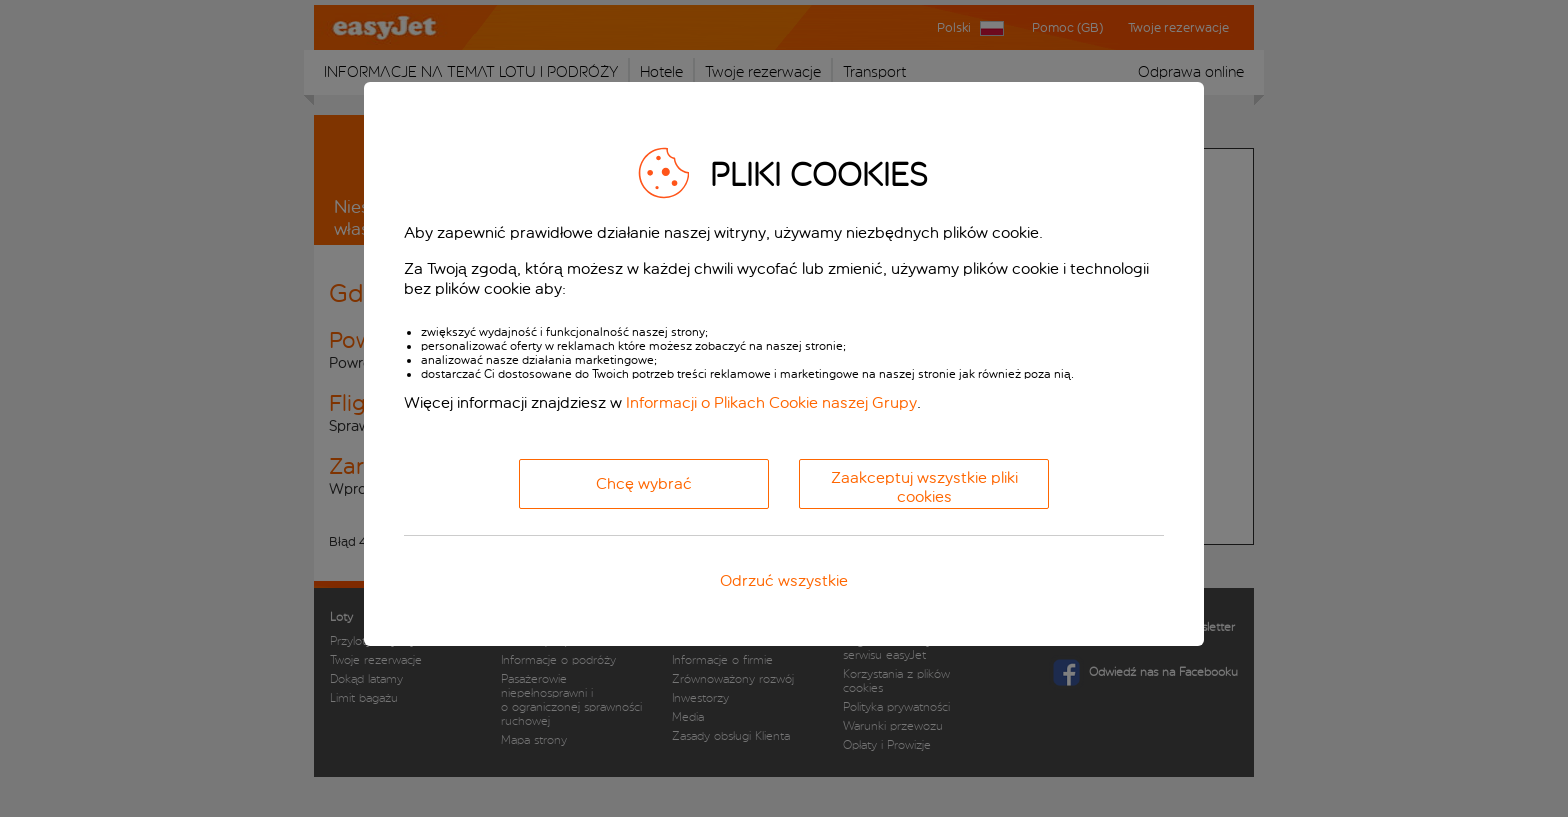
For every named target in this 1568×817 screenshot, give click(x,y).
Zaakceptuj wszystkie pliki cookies (924, 487)
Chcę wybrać (644, 483)
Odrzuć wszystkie (784, 580)
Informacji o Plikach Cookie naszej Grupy (771, 402)
